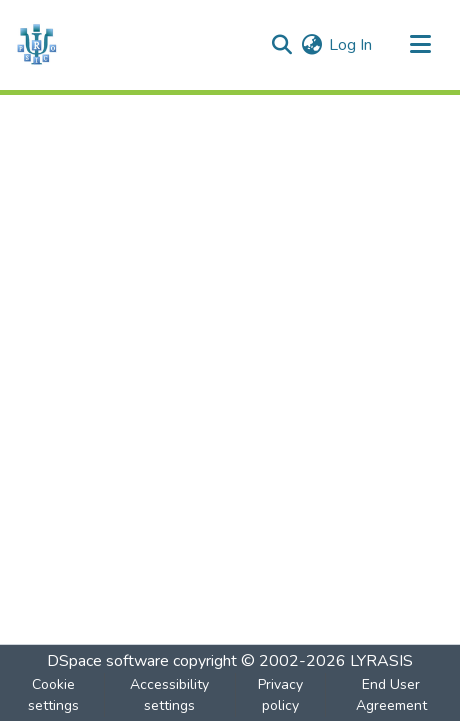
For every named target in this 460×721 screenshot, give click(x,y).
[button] (36, 45)
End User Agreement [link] (391, 695)
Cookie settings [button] (53, 695)
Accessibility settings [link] (169, 695)
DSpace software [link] (108, 661)
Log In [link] (350, 45)
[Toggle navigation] (420, 45)
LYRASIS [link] (381, 661)
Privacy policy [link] (280, 695)
